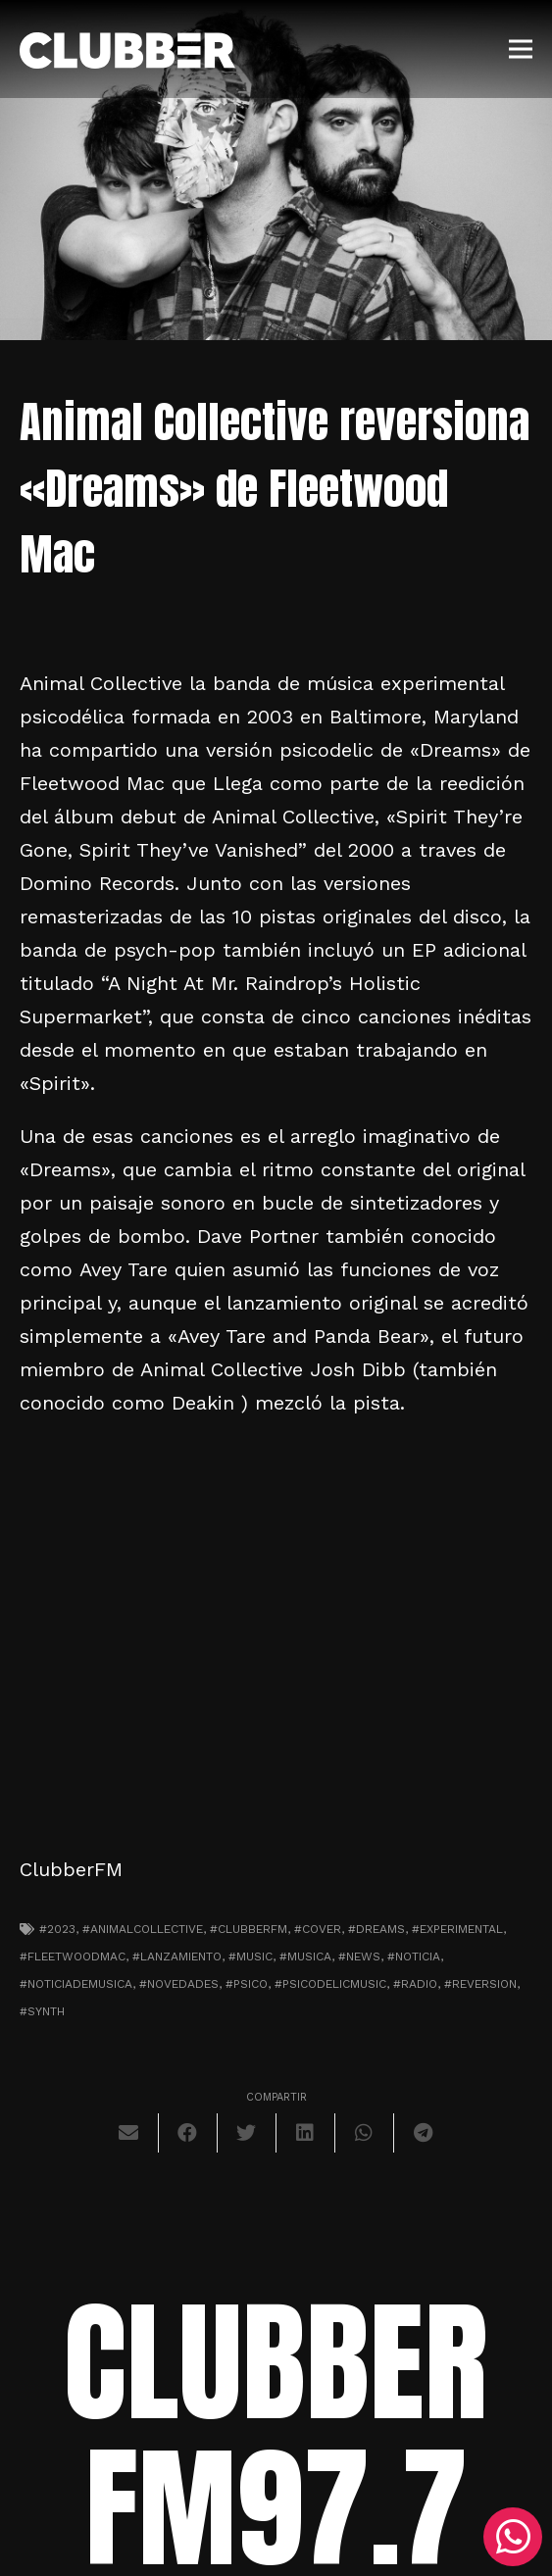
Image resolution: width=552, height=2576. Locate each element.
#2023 (57, 1929)
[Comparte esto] (188, 2133)
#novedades (179, 1984)
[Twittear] (247, 2133)
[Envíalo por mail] (129, 2133)
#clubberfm (248, 1929)
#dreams (376, 1929)
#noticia (413, 1956)
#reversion (480, 1984)
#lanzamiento (177, 1956)
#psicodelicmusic (330, 1984)
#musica (305, 1956)
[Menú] (520, 49)
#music (250, 1956)
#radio (415, 1984)
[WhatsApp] (512, 2536)
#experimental (457, 1929)
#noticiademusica (76, 1984)
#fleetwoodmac (72, 1956)
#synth (42, 2011)
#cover (317, 1929)
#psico (247, 1984)
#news (359, 1956)
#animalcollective (142, 1929)
